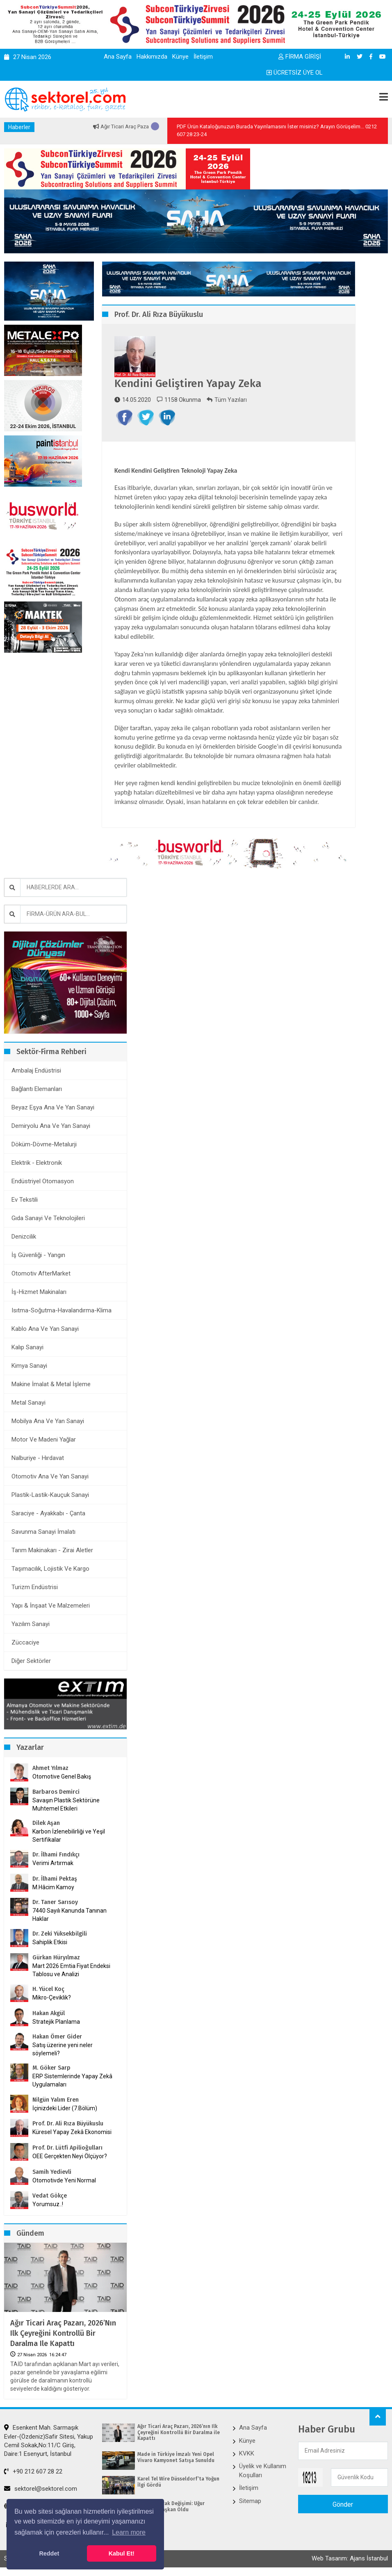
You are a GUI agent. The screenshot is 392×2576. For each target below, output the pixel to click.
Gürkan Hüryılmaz (56, 1957)
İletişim (203, 56)
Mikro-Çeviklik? (51, 1997)
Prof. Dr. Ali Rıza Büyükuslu (67, 2123)
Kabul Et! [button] (121, 2553)
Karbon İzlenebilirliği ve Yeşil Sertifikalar (68, 1835)
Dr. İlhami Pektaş (54, 1878)
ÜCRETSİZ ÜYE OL (295, 72)
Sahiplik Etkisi (49, 1942)
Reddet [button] (49, 2553)
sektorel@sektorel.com (40, 2488)
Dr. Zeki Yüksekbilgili (59, 1933)
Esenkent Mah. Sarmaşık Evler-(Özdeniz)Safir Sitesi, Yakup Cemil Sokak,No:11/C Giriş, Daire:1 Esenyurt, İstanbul (48, 2441)
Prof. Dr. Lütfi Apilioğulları (67, 2147)
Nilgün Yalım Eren (55, 2099)
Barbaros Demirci (56, 1791)
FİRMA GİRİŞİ (299, 56)
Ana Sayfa (118, 56)
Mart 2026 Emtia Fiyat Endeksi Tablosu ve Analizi (71, 1970)
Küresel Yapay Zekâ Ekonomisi (72, 2132)
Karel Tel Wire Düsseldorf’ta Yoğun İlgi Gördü (178, 2481)
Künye (180, 56)
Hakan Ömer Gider (57, 2036)
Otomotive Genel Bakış (61, 1776)
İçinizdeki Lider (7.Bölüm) (64, 2108)
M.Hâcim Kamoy (53, 1887)
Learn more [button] (129, 2532)
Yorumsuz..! (47, 2204)
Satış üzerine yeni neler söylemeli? (62, 2049)
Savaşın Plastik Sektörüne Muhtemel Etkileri (66, 1804)
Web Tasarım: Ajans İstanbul (350, 2558)
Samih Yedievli (51, 2171)
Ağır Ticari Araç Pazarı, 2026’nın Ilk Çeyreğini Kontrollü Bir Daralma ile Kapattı (63, 2333)
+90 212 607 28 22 (33, 2471)
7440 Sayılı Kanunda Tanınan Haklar (69, 1914)
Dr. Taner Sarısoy (55, 1902)
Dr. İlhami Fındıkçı (56, 1854)
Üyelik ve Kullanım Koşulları (262, 2470)
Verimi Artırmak (52, 1863)
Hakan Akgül (48, 2013)
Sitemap (250, 2501)
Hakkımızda (152, 56)
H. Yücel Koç (48, 1989)
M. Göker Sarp (51, 2067)
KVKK (246, 2453)
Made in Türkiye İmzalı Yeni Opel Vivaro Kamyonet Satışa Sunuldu (175, 2457)
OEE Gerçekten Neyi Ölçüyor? (69, 2156)
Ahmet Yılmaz (50, 1768)
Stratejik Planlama (56, 2021)
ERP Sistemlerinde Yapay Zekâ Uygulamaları (72, 2080)
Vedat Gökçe (49, 2195)
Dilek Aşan (46, 1823)
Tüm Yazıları (227, 399)
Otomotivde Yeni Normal (64, 2180)
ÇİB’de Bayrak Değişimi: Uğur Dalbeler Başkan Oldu (171, 2506)
